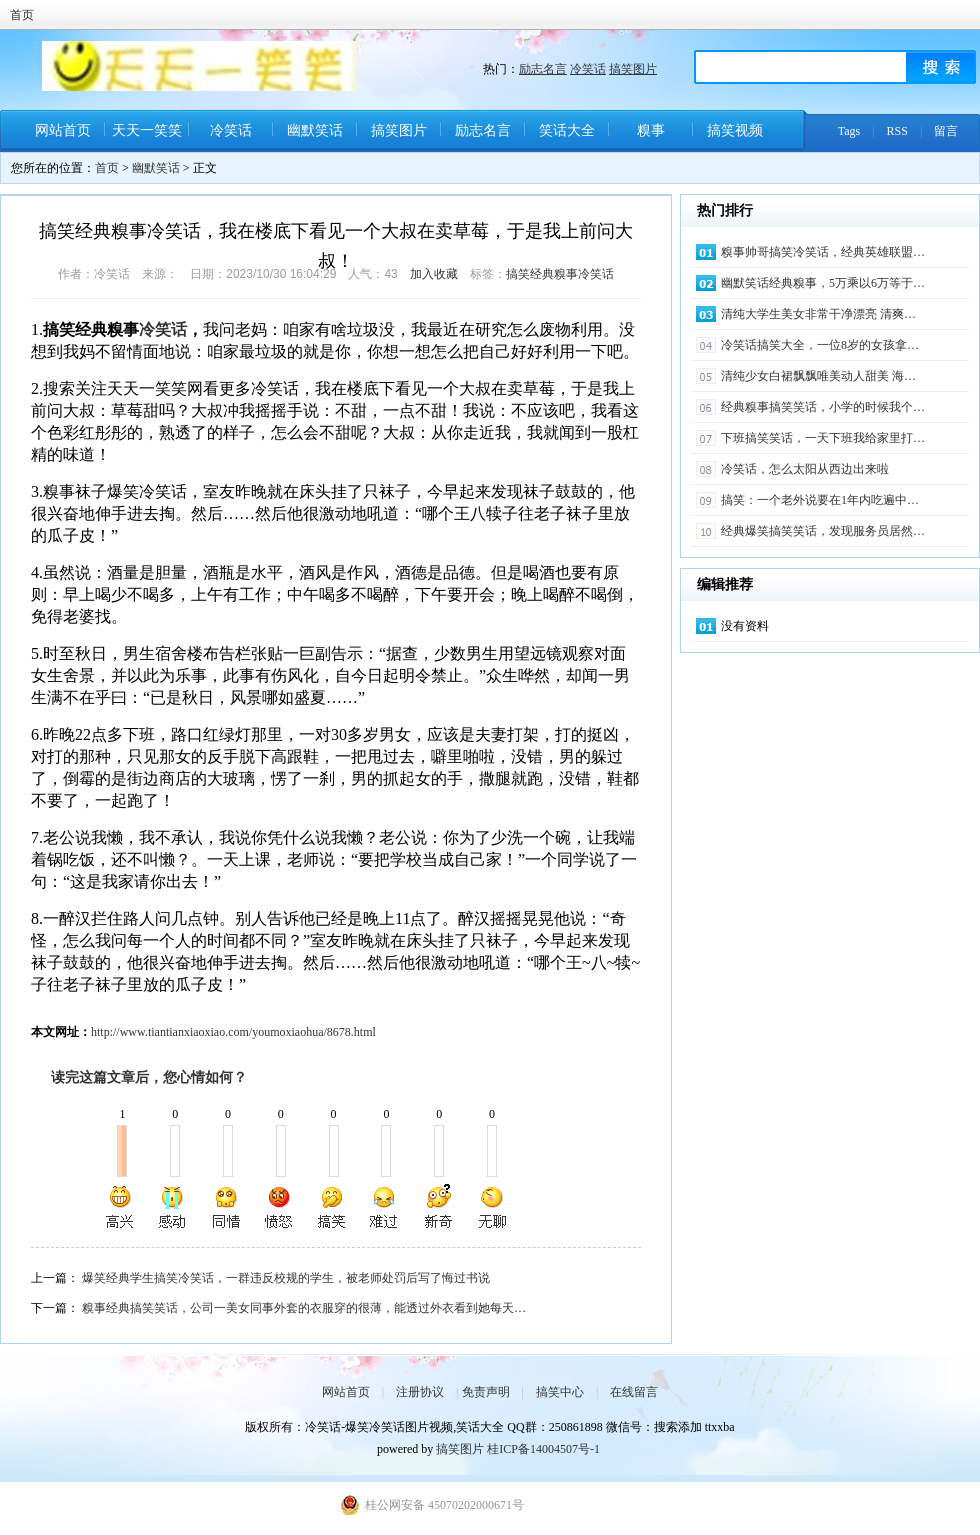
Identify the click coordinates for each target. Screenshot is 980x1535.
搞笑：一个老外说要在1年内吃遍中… (820, 500)
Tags (849, 131)
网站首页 (63, 130)
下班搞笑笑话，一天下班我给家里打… (823, 438)
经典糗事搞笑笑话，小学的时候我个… (823, 407)
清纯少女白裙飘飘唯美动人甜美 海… (818, 376)
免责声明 (486, 1392)
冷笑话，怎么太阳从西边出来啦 (805, 469)
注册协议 (420, 1392)
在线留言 (634, 1392)
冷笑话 (588, 69)
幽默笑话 (315, 130)
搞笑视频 (735, 130)
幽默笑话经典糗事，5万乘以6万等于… (823, 283)
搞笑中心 (560, 1392)
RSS (897, 131)
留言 (946, 131)
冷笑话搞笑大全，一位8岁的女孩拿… (820, 345)
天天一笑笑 (147, 130)
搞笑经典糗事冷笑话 (560, 274)
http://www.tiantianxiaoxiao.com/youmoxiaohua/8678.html (233, 1032)
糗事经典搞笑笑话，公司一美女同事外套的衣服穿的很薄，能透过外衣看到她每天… (304, 1308)
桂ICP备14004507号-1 (543, 1449)
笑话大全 (567, 130)
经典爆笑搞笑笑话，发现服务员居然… (823, 531)
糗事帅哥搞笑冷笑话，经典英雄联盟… (823, 252)
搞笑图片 (633, 69)
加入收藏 (434, 274)
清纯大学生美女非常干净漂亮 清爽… (818, 314)
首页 (22, 15)
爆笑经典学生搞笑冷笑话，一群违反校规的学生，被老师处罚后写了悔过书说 (286, 1278)
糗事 (651, 130)
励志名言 (543, 69)
